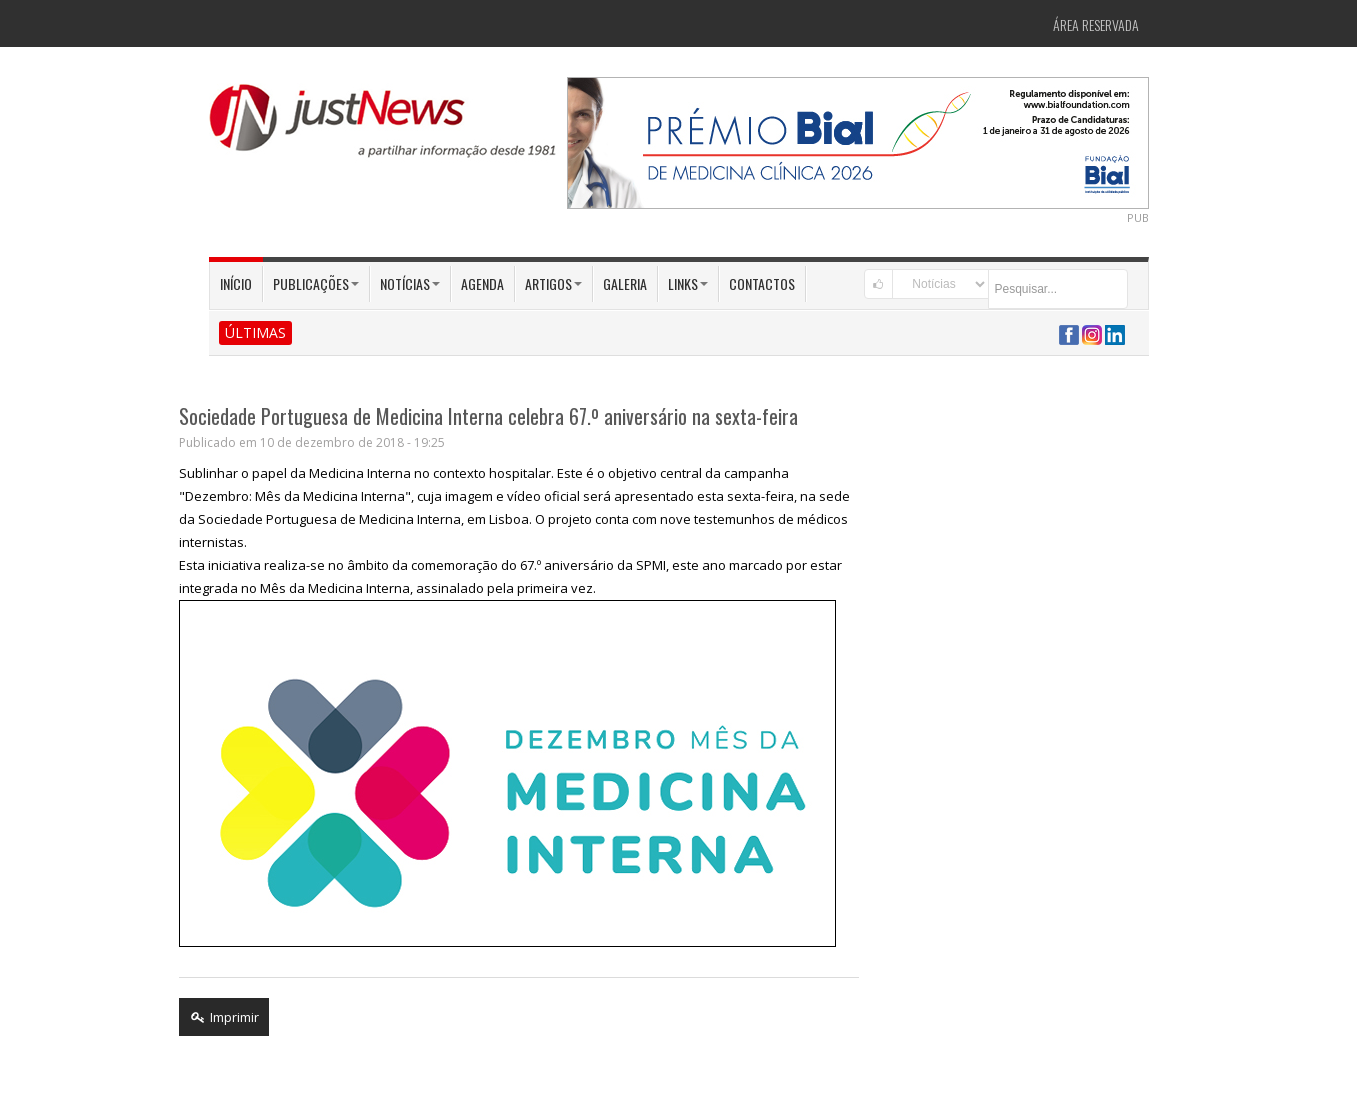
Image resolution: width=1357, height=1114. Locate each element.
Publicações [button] (316, 283)
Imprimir (224, 1017)
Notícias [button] (410, 283)
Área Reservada (1096, 24)
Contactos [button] (762, 283)
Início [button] (236, 283)
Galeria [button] (625, 283)
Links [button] (688, 283)
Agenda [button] (482, 283)
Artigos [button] (553, 283)
